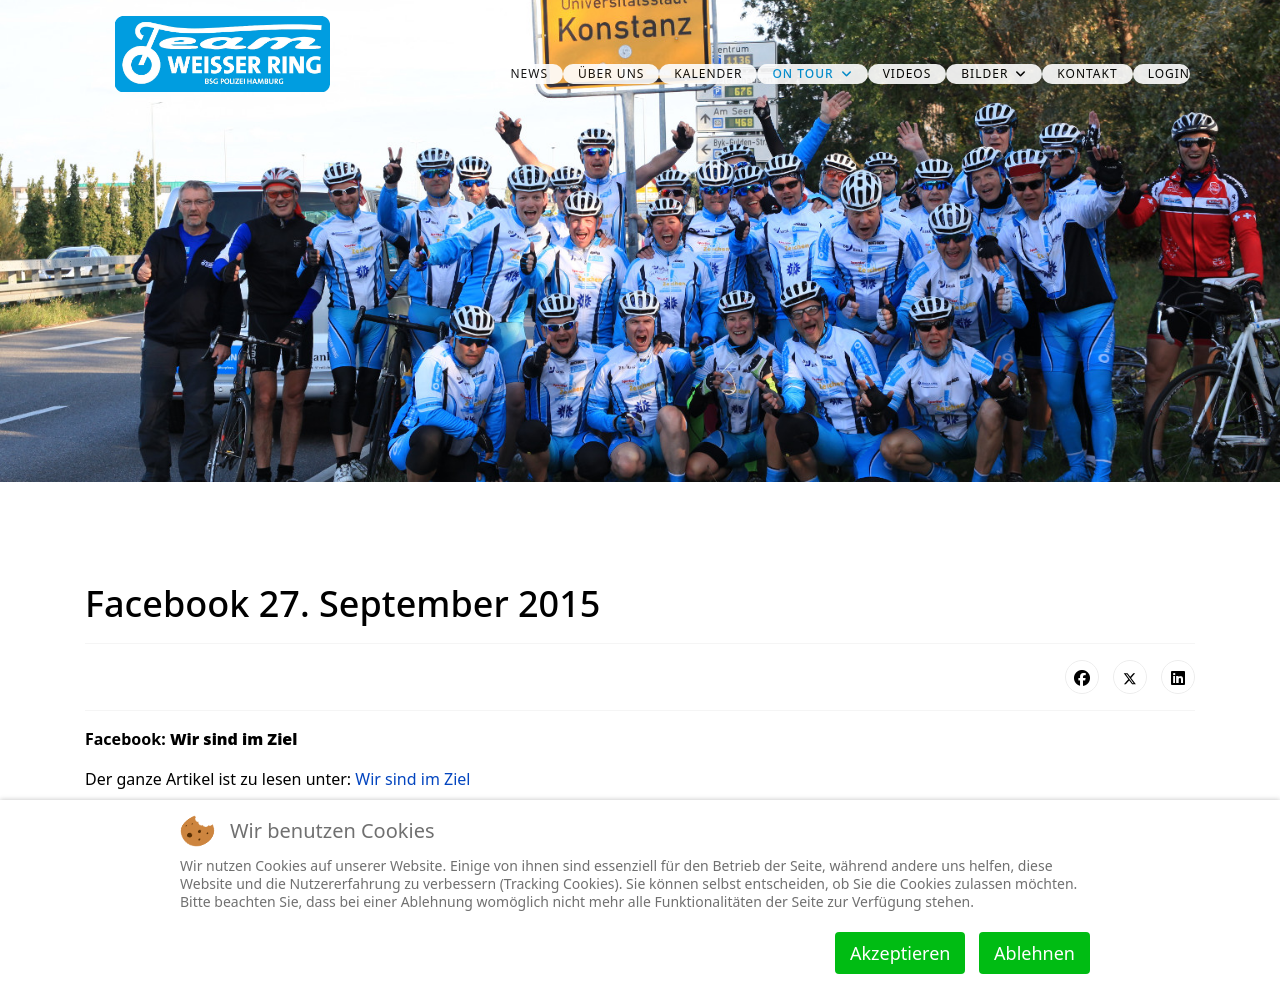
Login (1169, 73)
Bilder (984, 73)
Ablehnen (1034, 953)
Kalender (708, 73)
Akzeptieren (900, 953)
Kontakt (1087, 73)
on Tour (802, 73)
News (529, 73)
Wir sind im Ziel (412, 779)
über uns (611, 73)
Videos (907, 73)
